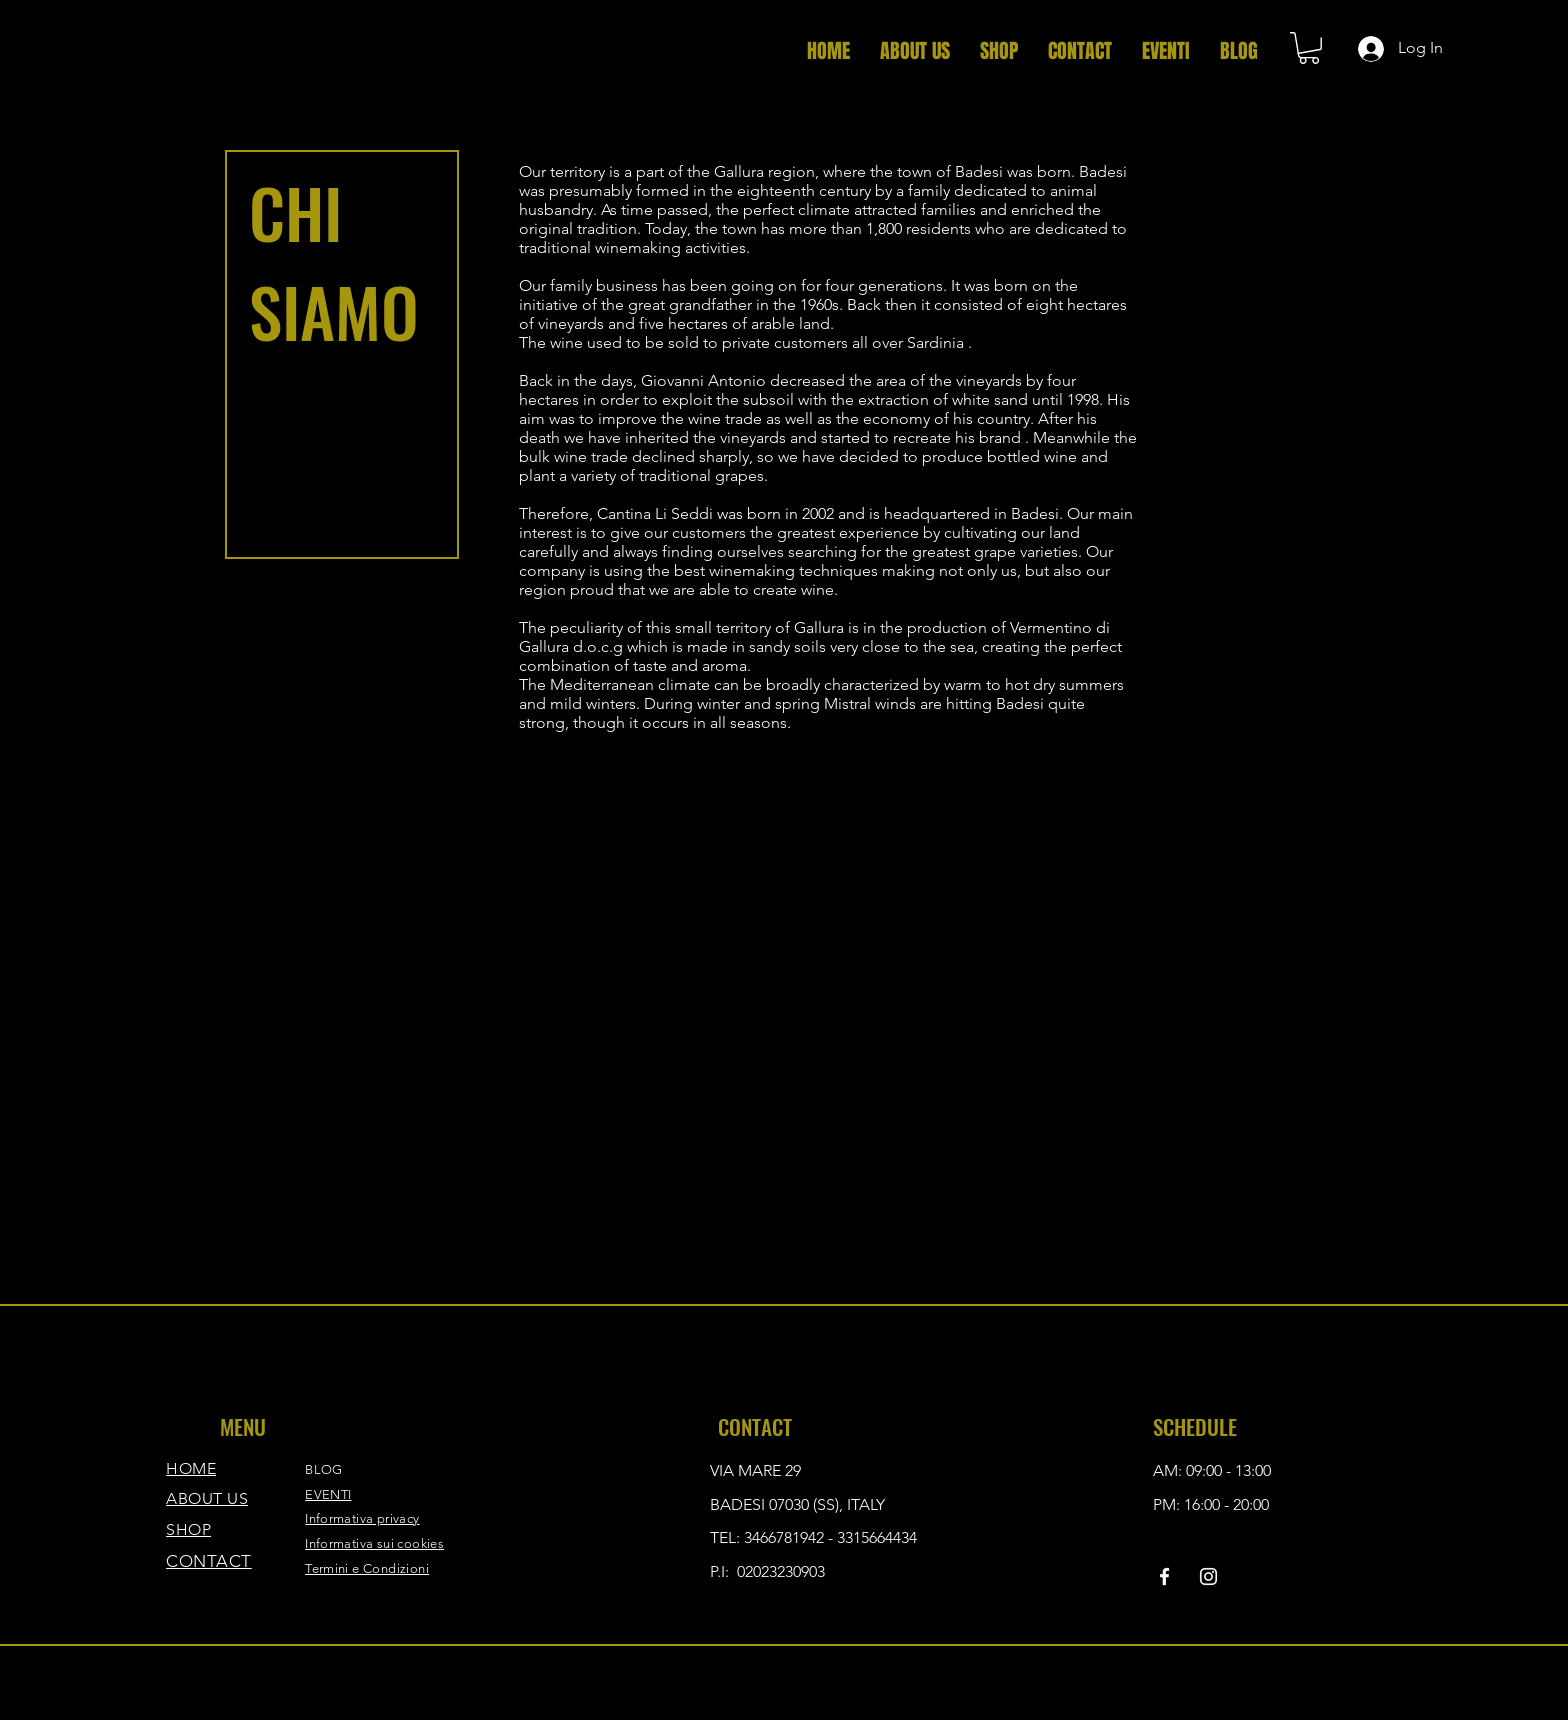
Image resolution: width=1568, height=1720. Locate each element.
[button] (1309, 48)
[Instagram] (1208, 1576)
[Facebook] (1164, 1576)
